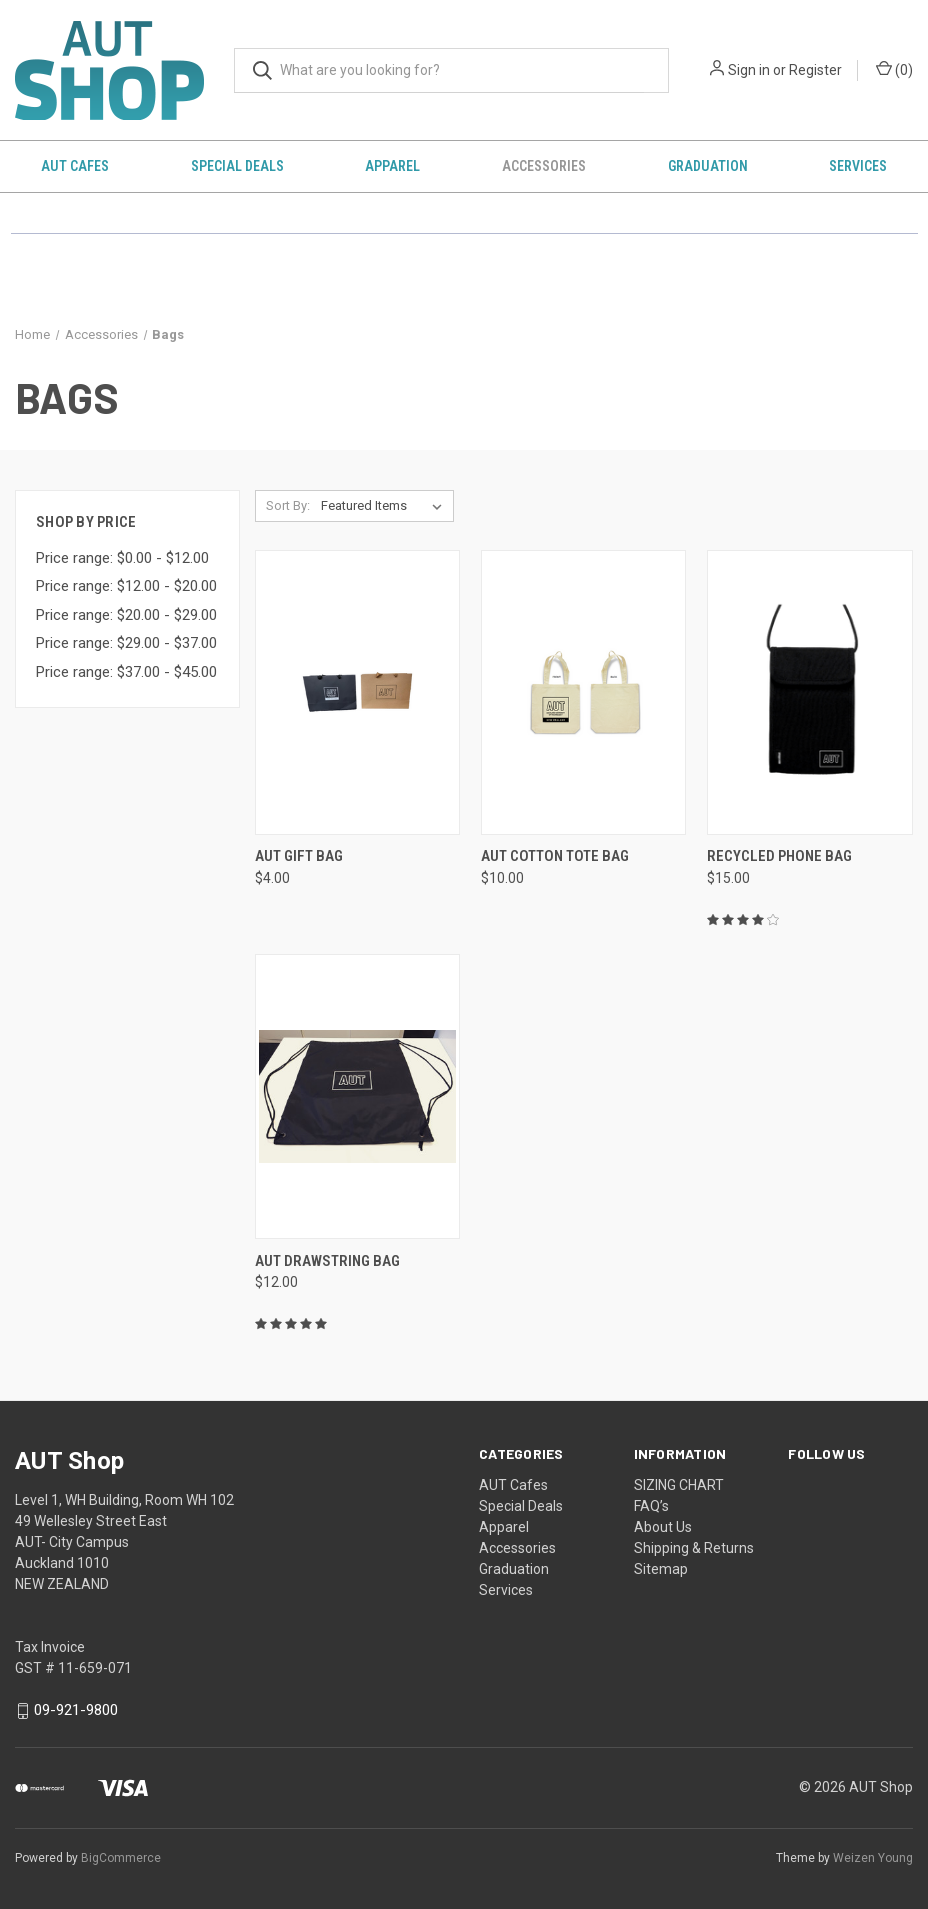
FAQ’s (651, 1506)
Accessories (544, 166)
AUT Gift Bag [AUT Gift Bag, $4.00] (299, 856)
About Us (663, 1527)
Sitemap (661, 1569)
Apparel (392, 166)
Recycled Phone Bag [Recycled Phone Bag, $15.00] (779, 856)
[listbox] (385, 506)
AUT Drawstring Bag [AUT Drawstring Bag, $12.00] (327, 1261)
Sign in (749, 70)
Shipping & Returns (694, 1548)
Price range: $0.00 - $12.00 (122, 558)
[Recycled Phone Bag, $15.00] (809, 692)
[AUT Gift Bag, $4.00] (357, 692)
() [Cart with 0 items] (894, 69)
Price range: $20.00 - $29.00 (126, 615)
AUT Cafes (75, 166)
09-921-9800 (76, 1711)
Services (506, 1590)
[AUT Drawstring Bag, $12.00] (357, 1096)
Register (815, 70)
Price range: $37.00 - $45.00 (126, 672)
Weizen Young (873, 1858)
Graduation (708, 166)
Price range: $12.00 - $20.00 (126, 586)
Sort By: (288, 505)
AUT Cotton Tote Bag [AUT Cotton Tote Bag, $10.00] (555, 856)
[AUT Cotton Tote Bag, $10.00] (583, 692)
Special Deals (237, 166)
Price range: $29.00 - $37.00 (126, 643)
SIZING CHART (679, 1485)
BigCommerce (121, 1858)
